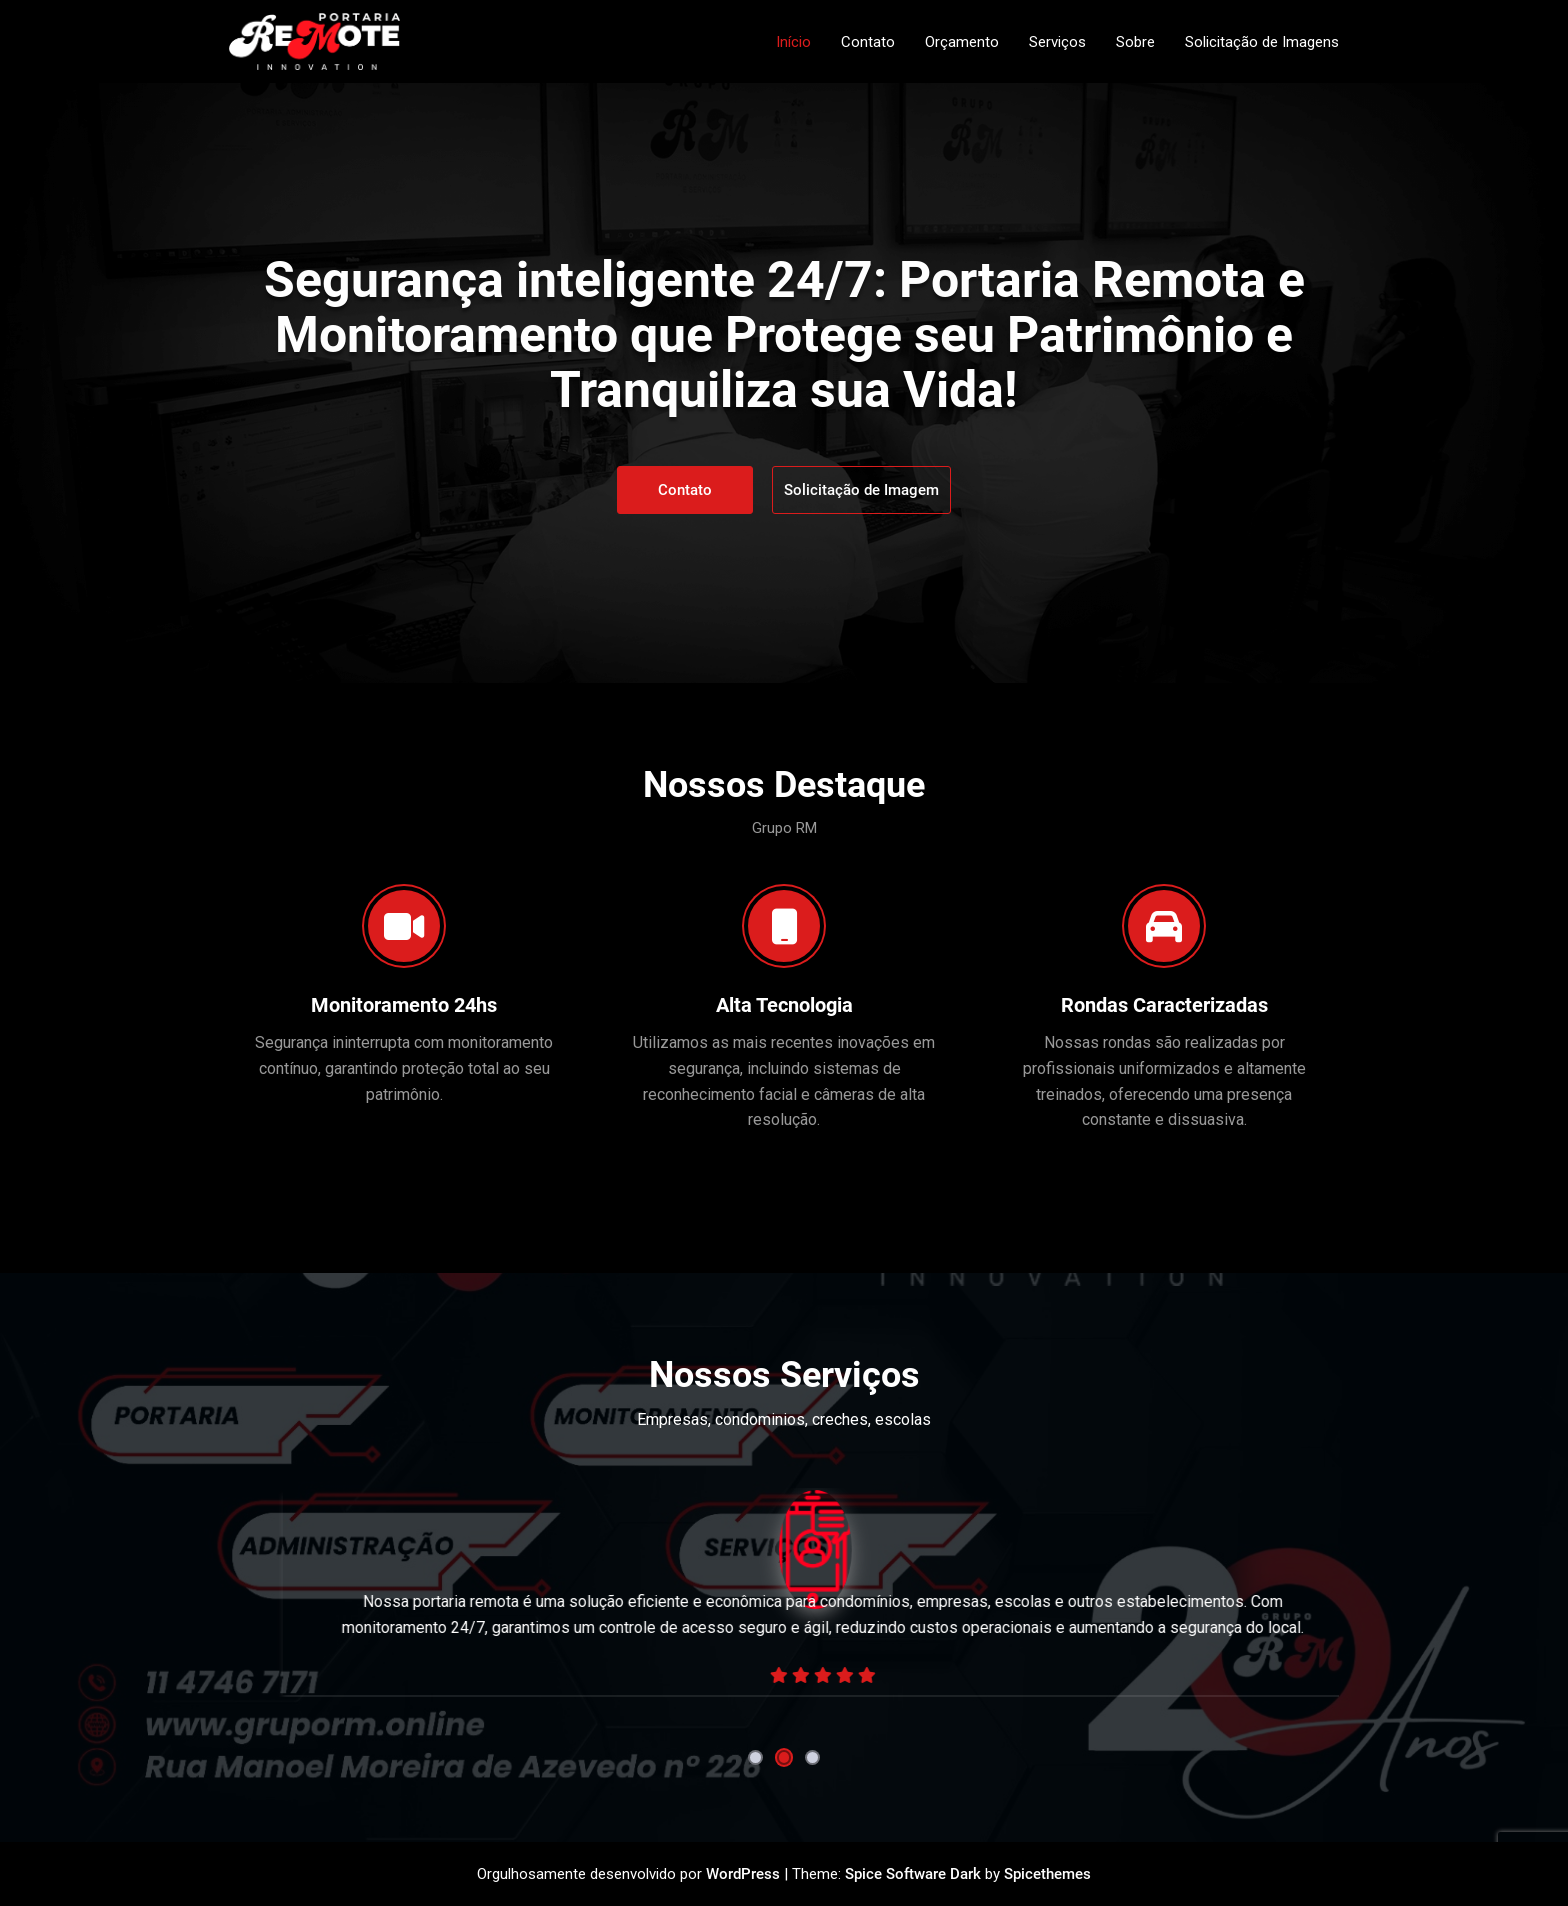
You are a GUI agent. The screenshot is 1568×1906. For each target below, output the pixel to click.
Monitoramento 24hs (404, 1005)
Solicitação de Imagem (861, 490)
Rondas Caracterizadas (1164, 1005)
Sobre (1135, 42)
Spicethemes (1047, 1874)
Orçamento (962, 42)
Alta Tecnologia (784, 1005)
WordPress (743, 1874)
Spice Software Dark (913, 1874)
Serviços (1057, 42)
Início (793, 42)
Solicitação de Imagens (1262, 42)
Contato (868, 42)
